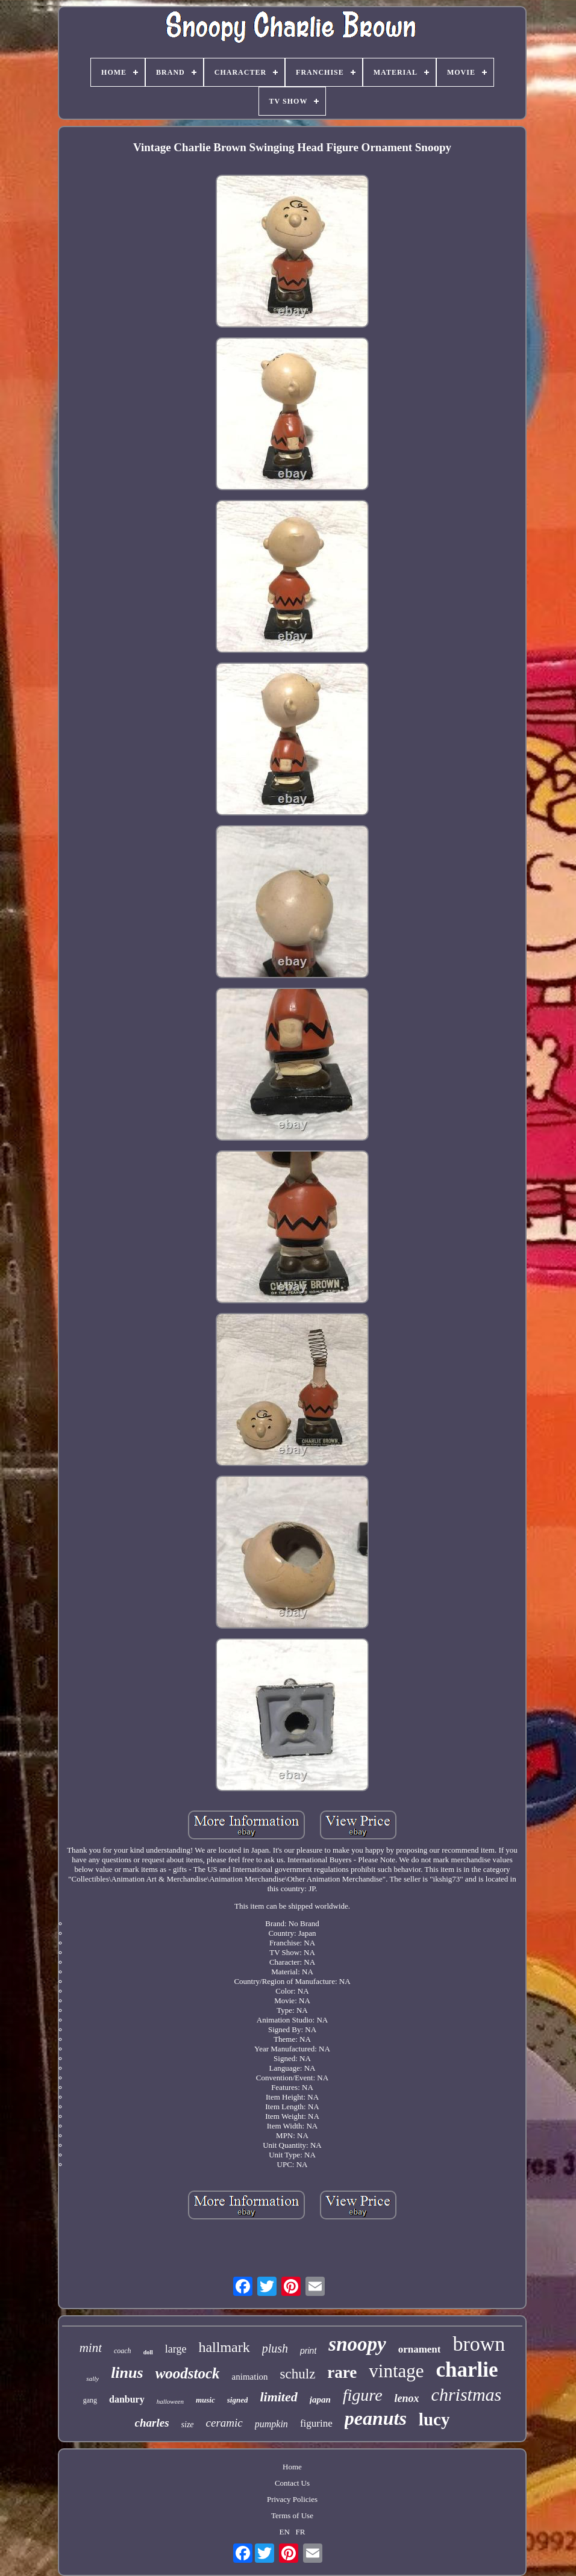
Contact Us (292, 2482)
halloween (170, 2401)
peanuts (376, 2418)
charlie (467, 2369)
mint (91, 2348)
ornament (419, 2349)
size (187, 2424)
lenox (407, 2398)
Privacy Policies (292, 2499)
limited (278, 2396)
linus (127, 2372)
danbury (127, 2399)
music (205, 2399)
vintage (396, 2370)
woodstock (187, 2373)
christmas (466, 2394)
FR (300, 2531)
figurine (316, 2423)
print (308, 2351)
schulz (298, 2373)
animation (250, 2376)
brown (478, 2344)
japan (320, 2399)
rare (342, 2372)
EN (284, 2531)
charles (152, 2422)
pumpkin (271, 2424)
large (176, 2349)
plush (275, 2348)
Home (292, 2466)
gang (90, 2400)
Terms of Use (292, 2515)
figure (363, 2395)
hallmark (223, 2347)
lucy (434, 2419)
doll (148, 2352)
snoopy (357, 2344)
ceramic (224, 2422)
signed (237, 2399)
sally (92, 2378)
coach (122, 2351)
